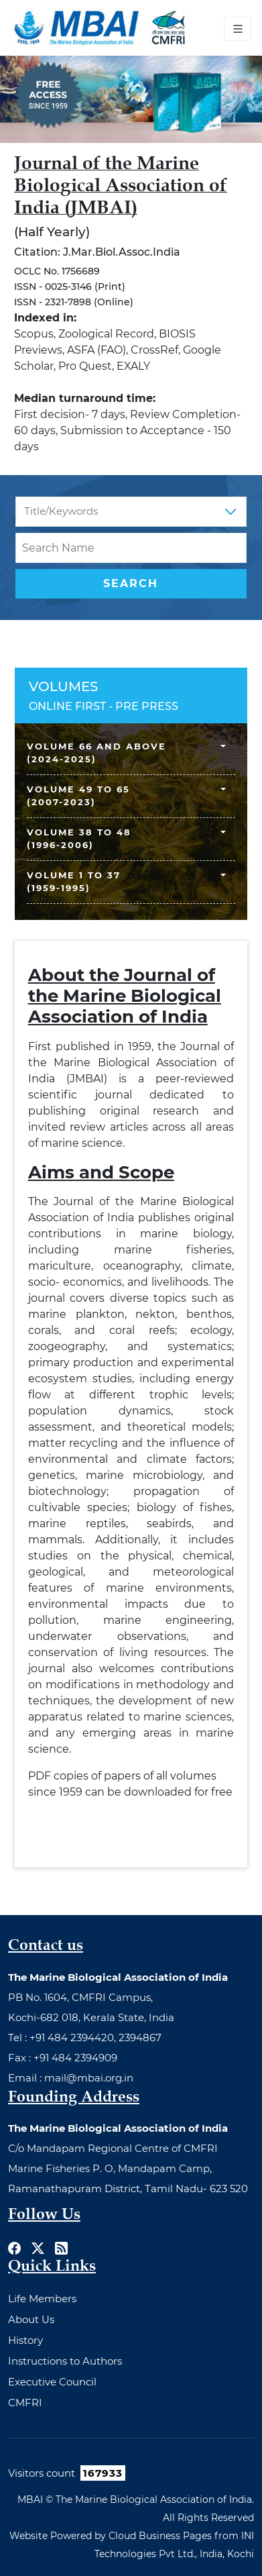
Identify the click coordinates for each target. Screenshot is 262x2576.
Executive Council (52, 2381)
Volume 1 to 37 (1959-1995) (74, 882)
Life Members (42, 2298)
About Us (31, 2319)
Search (130, 583)
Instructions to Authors (65, 2361)
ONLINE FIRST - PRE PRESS (103, 706)
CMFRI (25, 2402)
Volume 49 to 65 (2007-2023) (78, 796)
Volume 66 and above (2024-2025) (96, 753)
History (25, 2340)
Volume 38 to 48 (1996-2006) (79, 839)
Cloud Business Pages (160, 2536)
